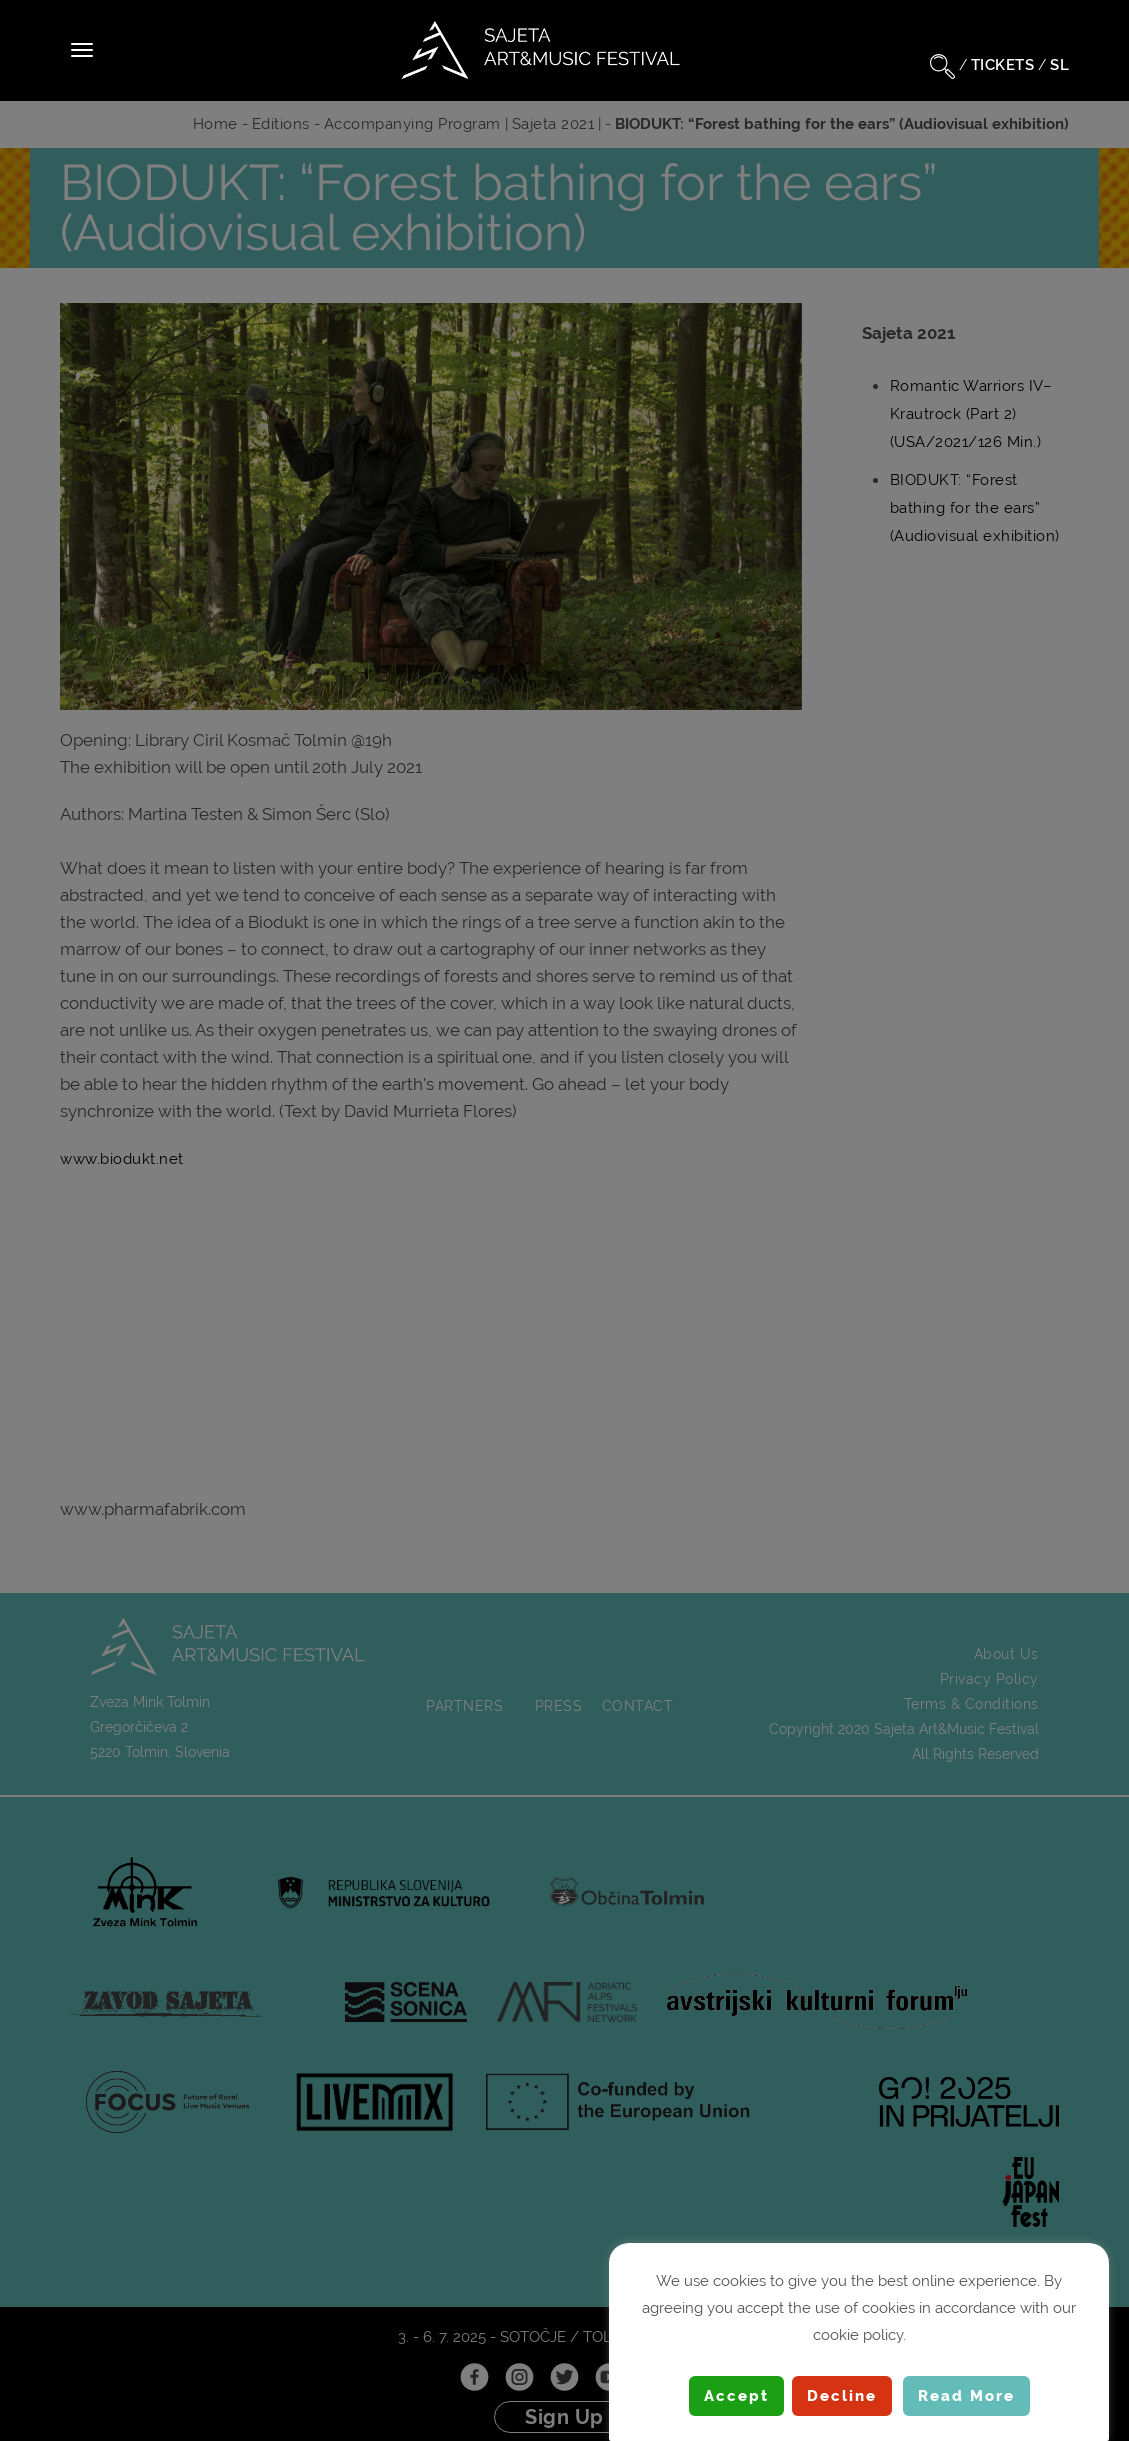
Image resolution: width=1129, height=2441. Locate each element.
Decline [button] (842, 2396)
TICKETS (1003, 65)
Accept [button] (736, 2396)
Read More (966, 2396)
